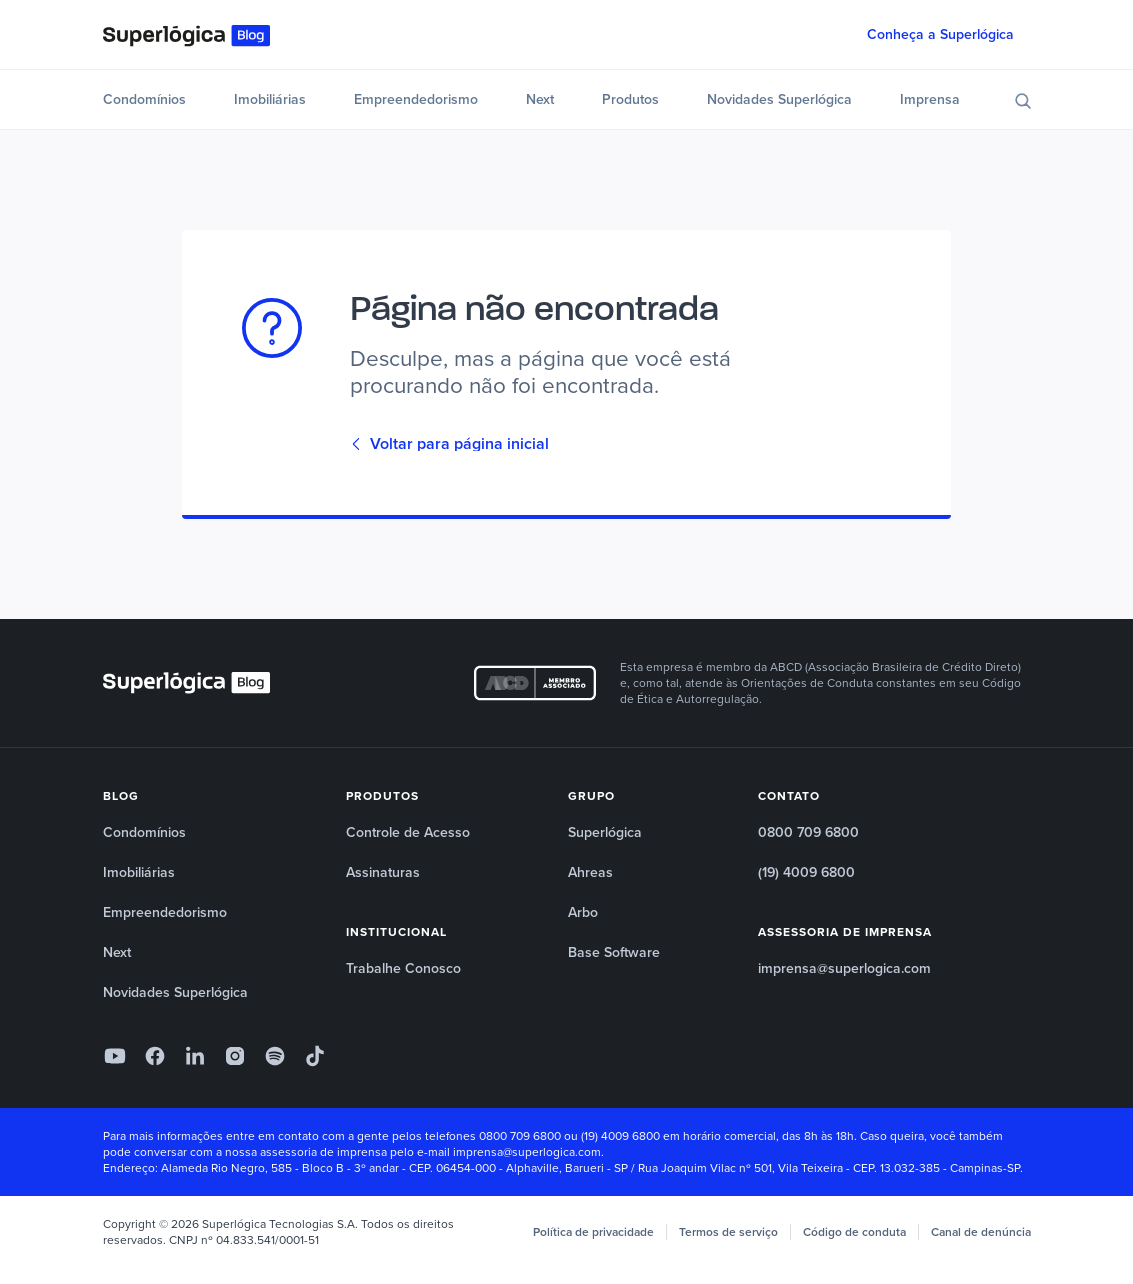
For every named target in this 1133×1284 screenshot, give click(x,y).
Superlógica (605, 832)
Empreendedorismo (416, 99)
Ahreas (590, 872)
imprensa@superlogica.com (844, 968)
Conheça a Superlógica (940, 34)
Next (540, 99)
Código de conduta (854, 1232)
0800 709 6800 (808, 832)
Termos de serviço (728, 1232)
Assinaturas (383, 872)
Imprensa (930, 99)
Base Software (614, 952)
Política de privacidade (593, 1232)
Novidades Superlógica (779, 99)
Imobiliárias (270, 99)
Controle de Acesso (408, 832)
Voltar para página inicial (449, 444)
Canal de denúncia (981, 1232)
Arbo (583, 912)
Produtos (630, 99)
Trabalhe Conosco (403, 968)
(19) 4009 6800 (806, 872)
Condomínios (144, 99)
